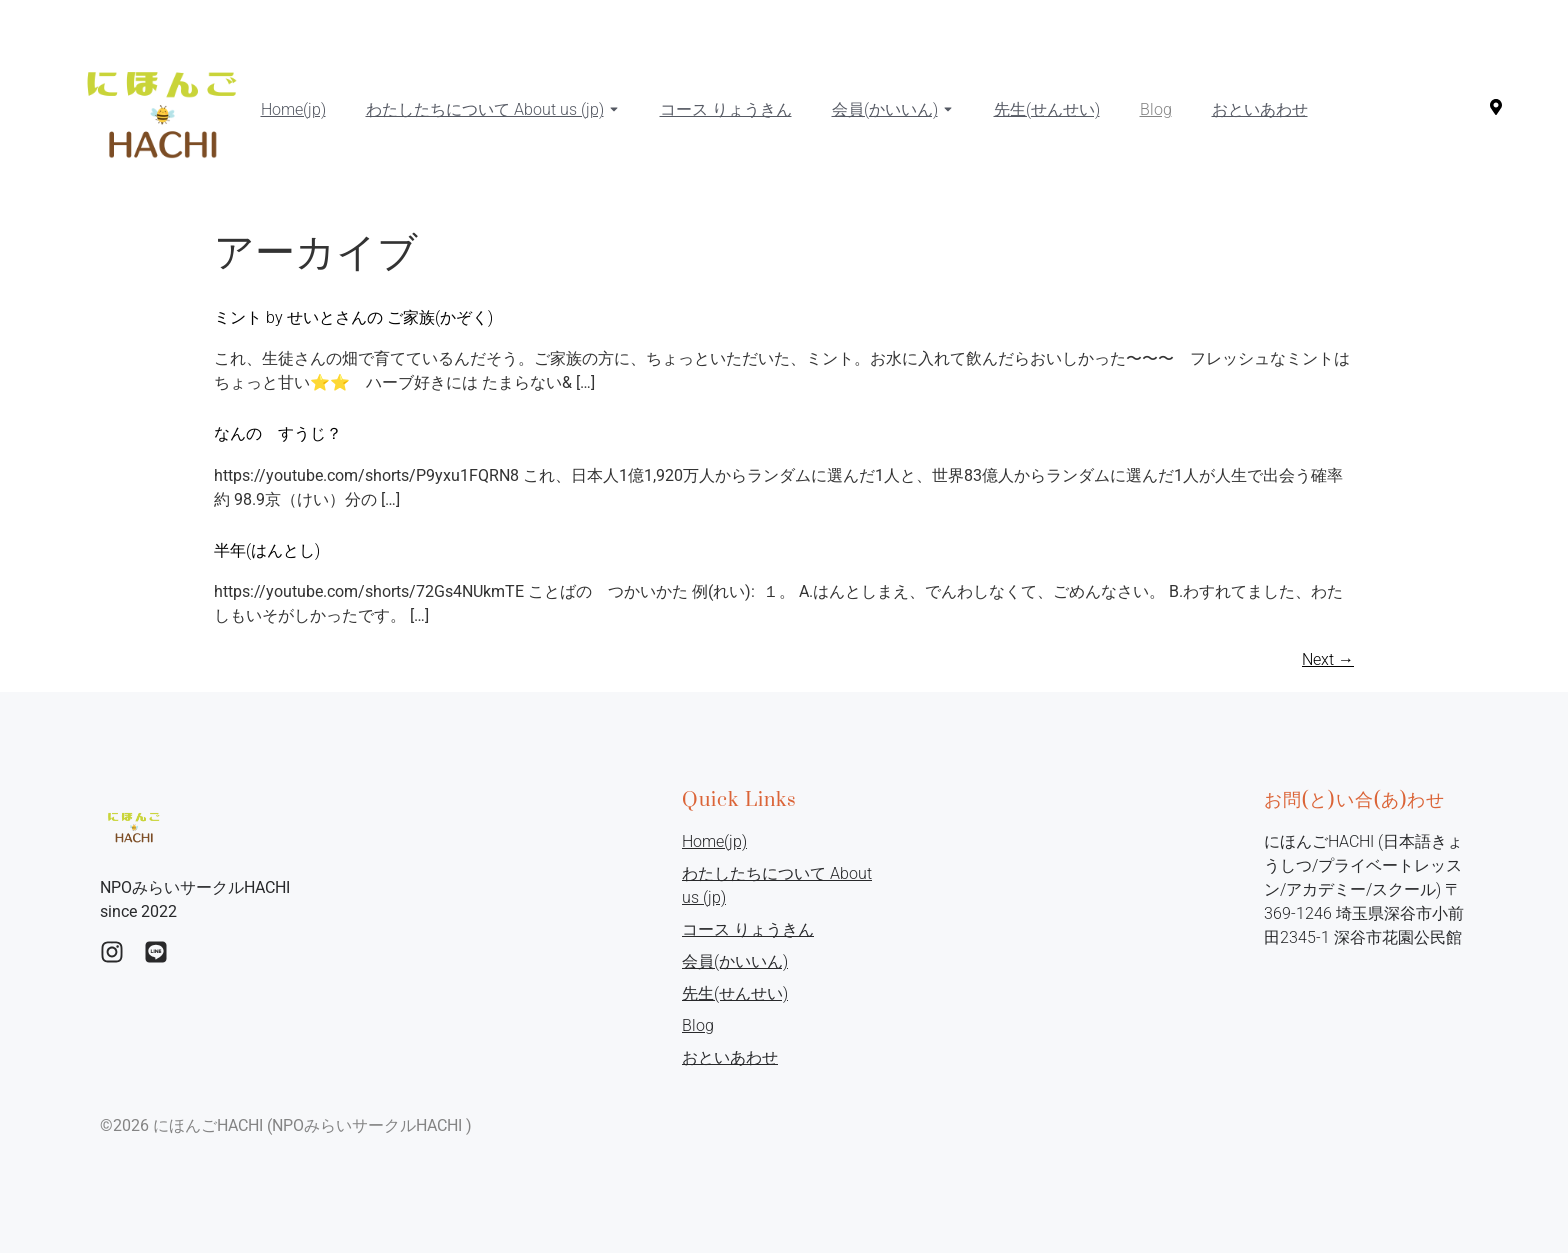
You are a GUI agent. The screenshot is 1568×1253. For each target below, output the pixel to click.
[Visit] (1496, 110)
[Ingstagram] (112, 952)
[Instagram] (156, 952)
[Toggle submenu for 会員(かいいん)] (946, 110)
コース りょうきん (726, 109)
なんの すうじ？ (278, 433)
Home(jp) (293, 109)
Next (1328, 659)
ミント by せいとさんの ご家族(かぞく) (353, 317)
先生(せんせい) (1047, 109)
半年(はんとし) (267, 550)
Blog (1156, 109)
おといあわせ (1260, 109)
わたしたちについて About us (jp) (485, 109)
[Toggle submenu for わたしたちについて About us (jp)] (612, 110)
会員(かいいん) (885, 109)
